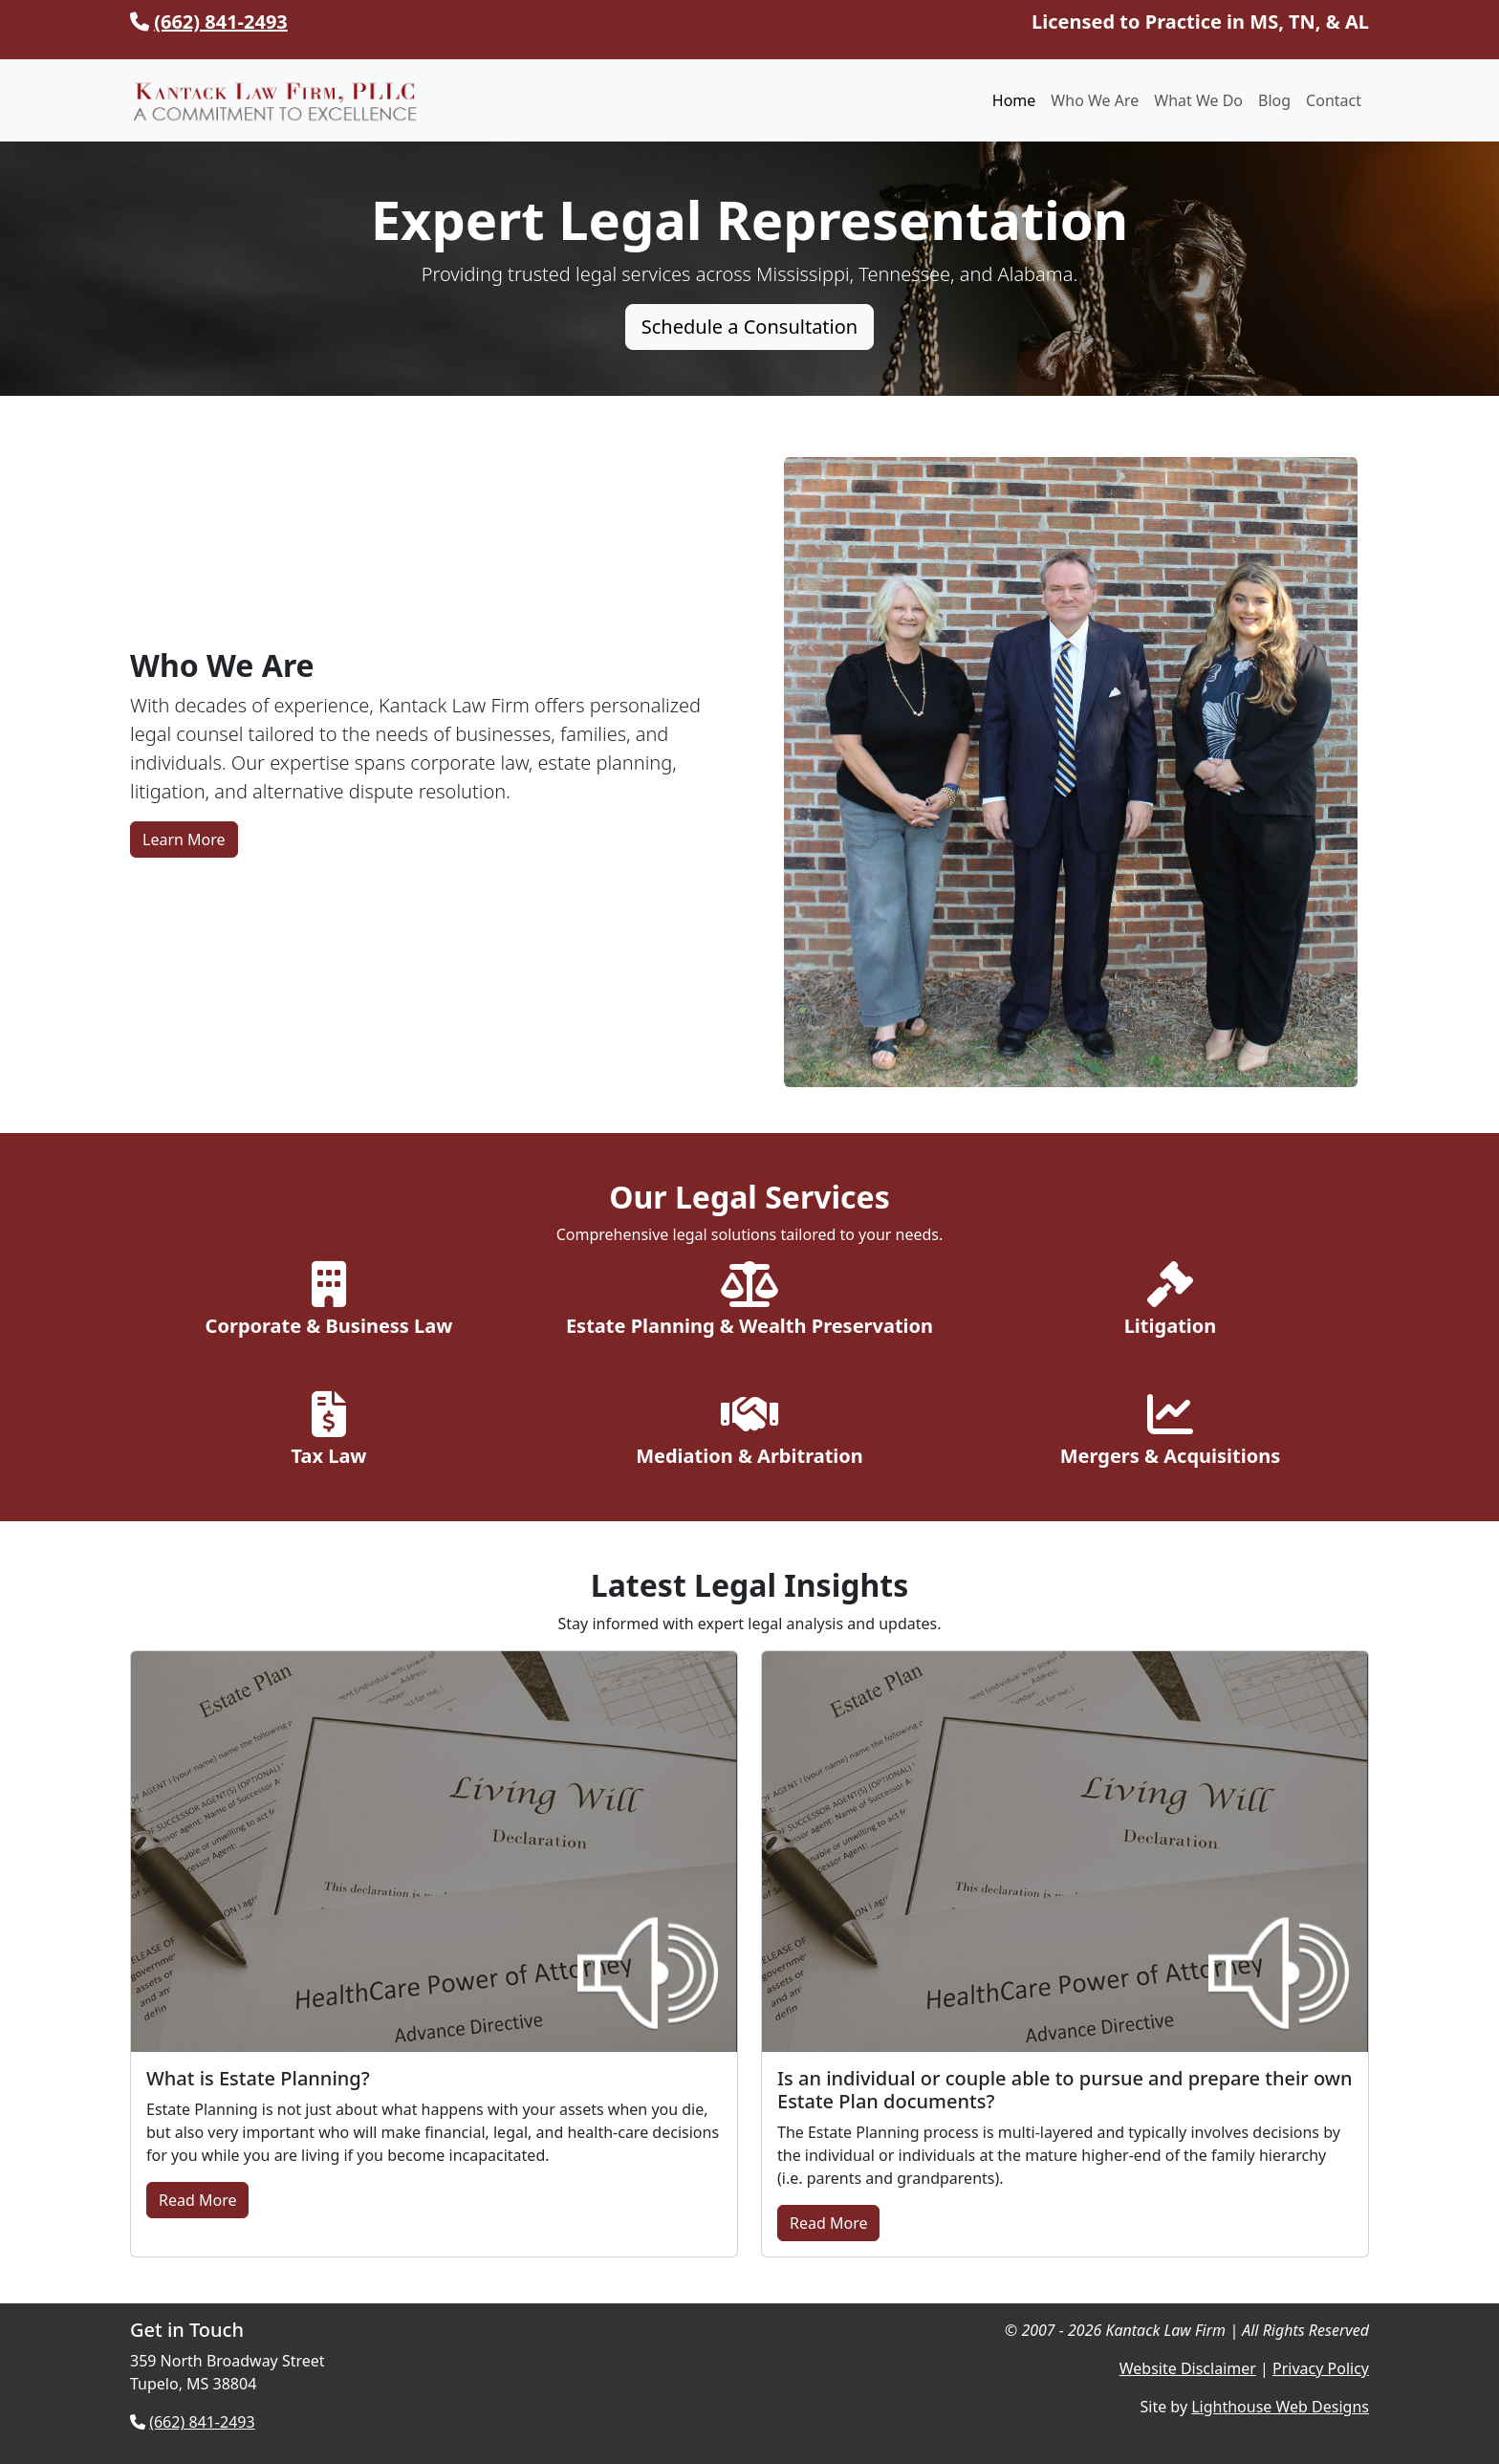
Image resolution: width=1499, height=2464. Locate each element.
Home (1014, 100)
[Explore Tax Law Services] (329, 1433)
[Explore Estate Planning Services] (749, 1303)
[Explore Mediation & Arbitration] (749, 1433)
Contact (1333, 100)
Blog (1274, 100)
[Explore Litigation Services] (1170, 1303)
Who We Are (1095, 100)
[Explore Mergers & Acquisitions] (1170, 1433)
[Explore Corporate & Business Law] (329, 1303)
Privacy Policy (1320, 2368)
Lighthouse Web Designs (1280, 2406)
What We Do (1198, 100)
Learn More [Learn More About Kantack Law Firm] (184, 839)
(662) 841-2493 (221, 21)
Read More (197, 2200)
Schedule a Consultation (749, 326)
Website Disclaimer (1187, 2368)
